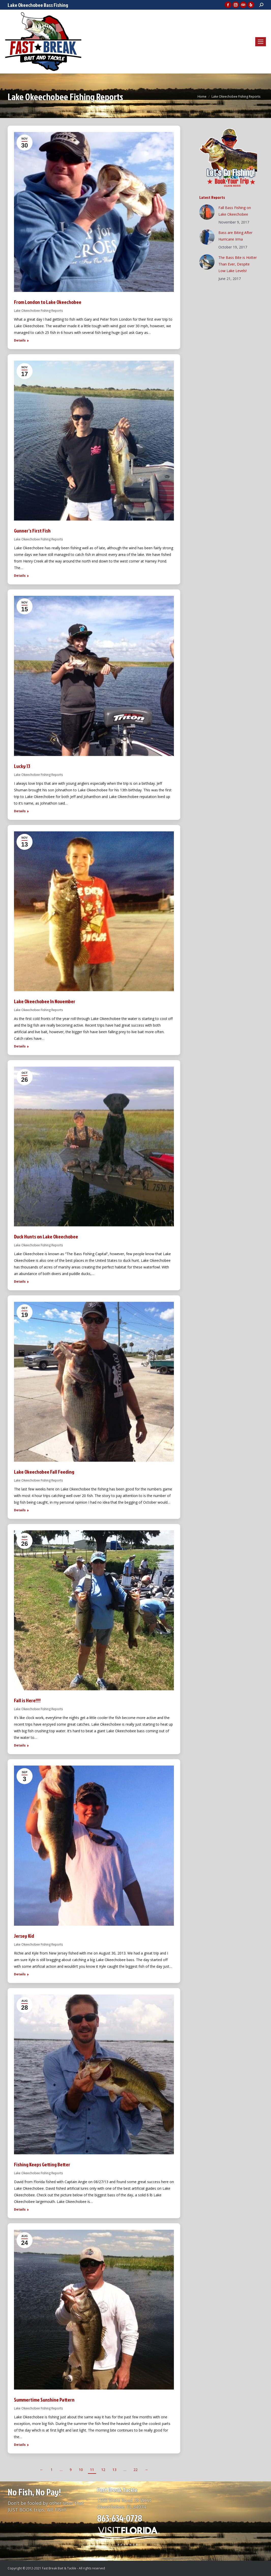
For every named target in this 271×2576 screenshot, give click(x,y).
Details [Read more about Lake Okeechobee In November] (20, 1046)
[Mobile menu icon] (260, 41)
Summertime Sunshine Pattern (44, 2399)
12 (103, 2469)
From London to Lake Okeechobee (47, 301)
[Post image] (207, 212)
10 (81, 2469)
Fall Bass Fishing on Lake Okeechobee (234, 211)
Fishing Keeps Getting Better (42, 2164)
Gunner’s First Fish (32, 530)
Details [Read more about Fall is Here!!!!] (20, 1745)
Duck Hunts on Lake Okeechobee (46, 1236)
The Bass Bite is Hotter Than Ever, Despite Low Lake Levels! (237, 264)
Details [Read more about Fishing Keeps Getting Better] (20, 2210)
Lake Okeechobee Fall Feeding (44, 1471)
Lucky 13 (22, 765)
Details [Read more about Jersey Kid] (20, 1974)
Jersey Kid (24, 1935)
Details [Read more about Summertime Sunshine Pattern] (20, 2445)
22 (135, 2469)
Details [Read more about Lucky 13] (20, 811)
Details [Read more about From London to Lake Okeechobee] (20, 340)
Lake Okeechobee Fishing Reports (38, 310)
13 (114, 2469)
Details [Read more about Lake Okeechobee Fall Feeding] (20, 1510)
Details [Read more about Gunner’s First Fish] (20, 576)
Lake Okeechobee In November (44, 1001)
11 (92, 2469)
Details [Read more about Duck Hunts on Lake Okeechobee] (20, 1282)
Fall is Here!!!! (27, 1700)
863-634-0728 (119, 2518)
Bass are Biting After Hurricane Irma (235, 236)
